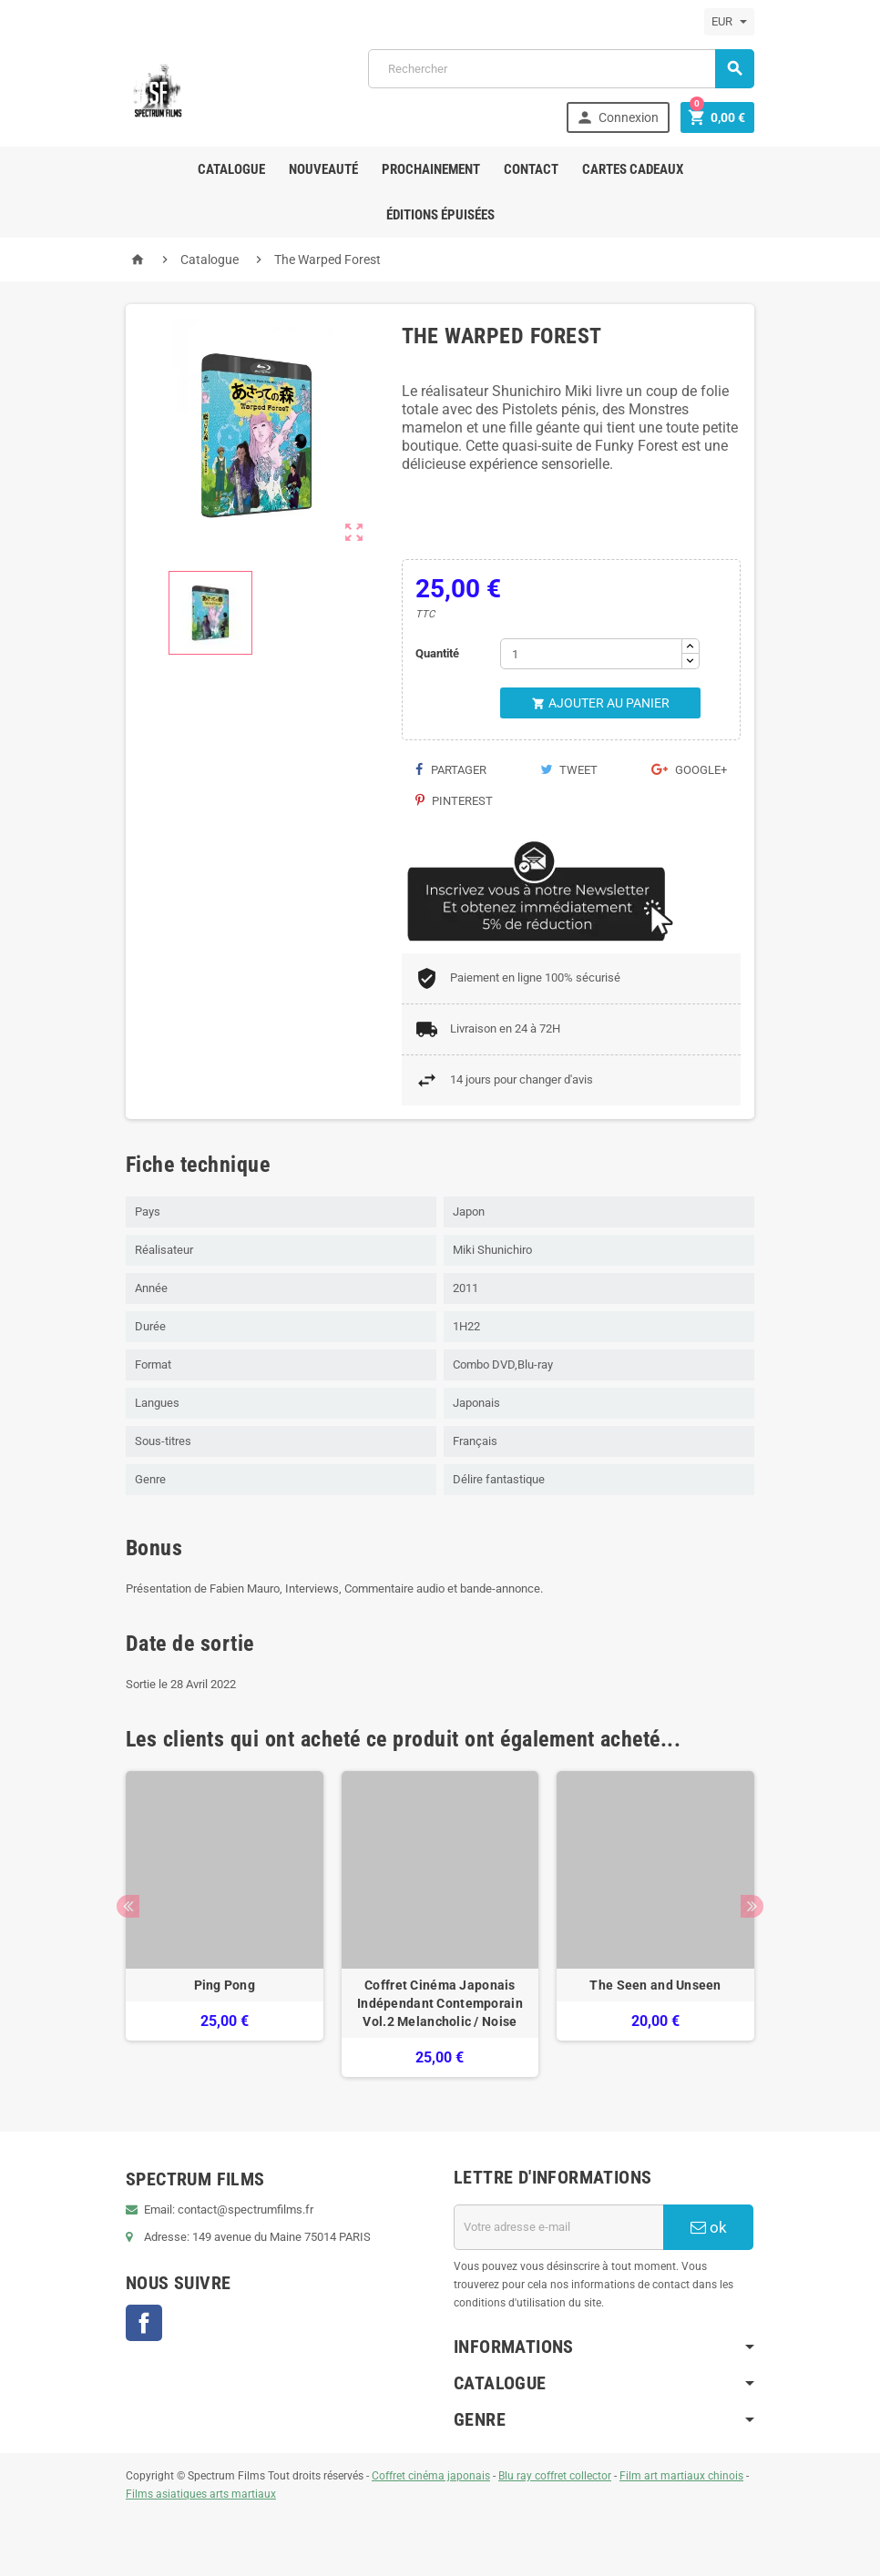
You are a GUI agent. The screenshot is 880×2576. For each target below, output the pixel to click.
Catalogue (231, 169)
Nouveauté (323, 169)
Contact (531, 169)
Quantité (437, 653)
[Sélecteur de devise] (729, 22)
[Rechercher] (561, 68)
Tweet (569, 770)
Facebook (144, 2323)
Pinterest (454, 801)
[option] (225, 1924)
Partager (450, 770)
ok (709, 2227)
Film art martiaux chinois (681, 2475)
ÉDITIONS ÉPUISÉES (440, 215)
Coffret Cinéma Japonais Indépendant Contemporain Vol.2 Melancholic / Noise (440, 2003)
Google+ (689, 770)
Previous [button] (128, 1906)
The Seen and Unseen (655, 1985)
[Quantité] (591, 653)
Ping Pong (225, 1985)
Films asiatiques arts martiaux (201, 2494)
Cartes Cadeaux (632, 169)
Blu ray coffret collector (554, 2475)
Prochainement (431, 169)
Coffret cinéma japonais (431, 2475)
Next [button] (752, 1906)
